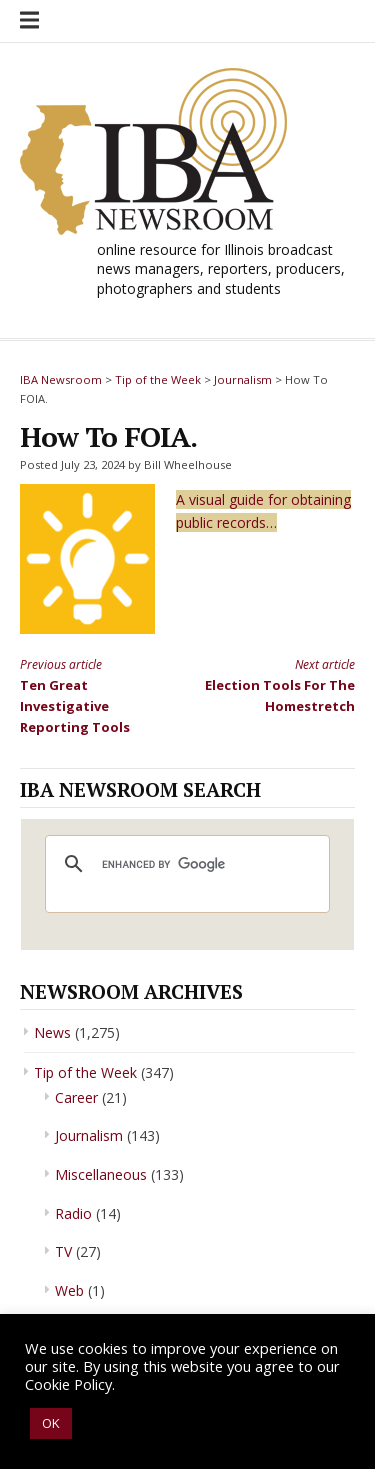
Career (76, 1097)
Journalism (89, 1135)
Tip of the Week (85, 1072)
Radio (73, 1213)
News (52, 1032)
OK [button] (51, 1423)
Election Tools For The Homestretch (279, 684)
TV (63, 1251)
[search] (184, 864)
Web (69, 1290)
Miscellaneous (101, 1174)
